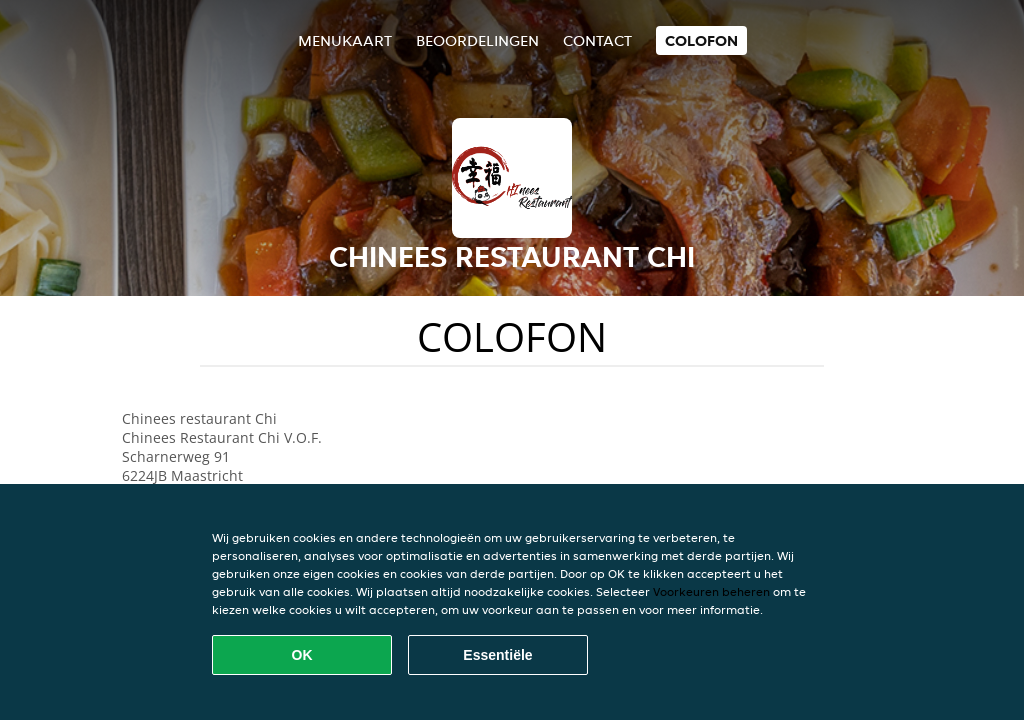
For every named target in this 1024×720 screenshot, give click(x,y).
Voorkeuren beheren (711, 591)
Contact (597, 40)
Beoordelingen (477, 40)
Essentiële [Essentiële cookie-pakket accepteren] (497, 655)
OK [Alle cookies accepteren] (302, 655)
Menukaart (345, 40)
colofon (701, 40)
